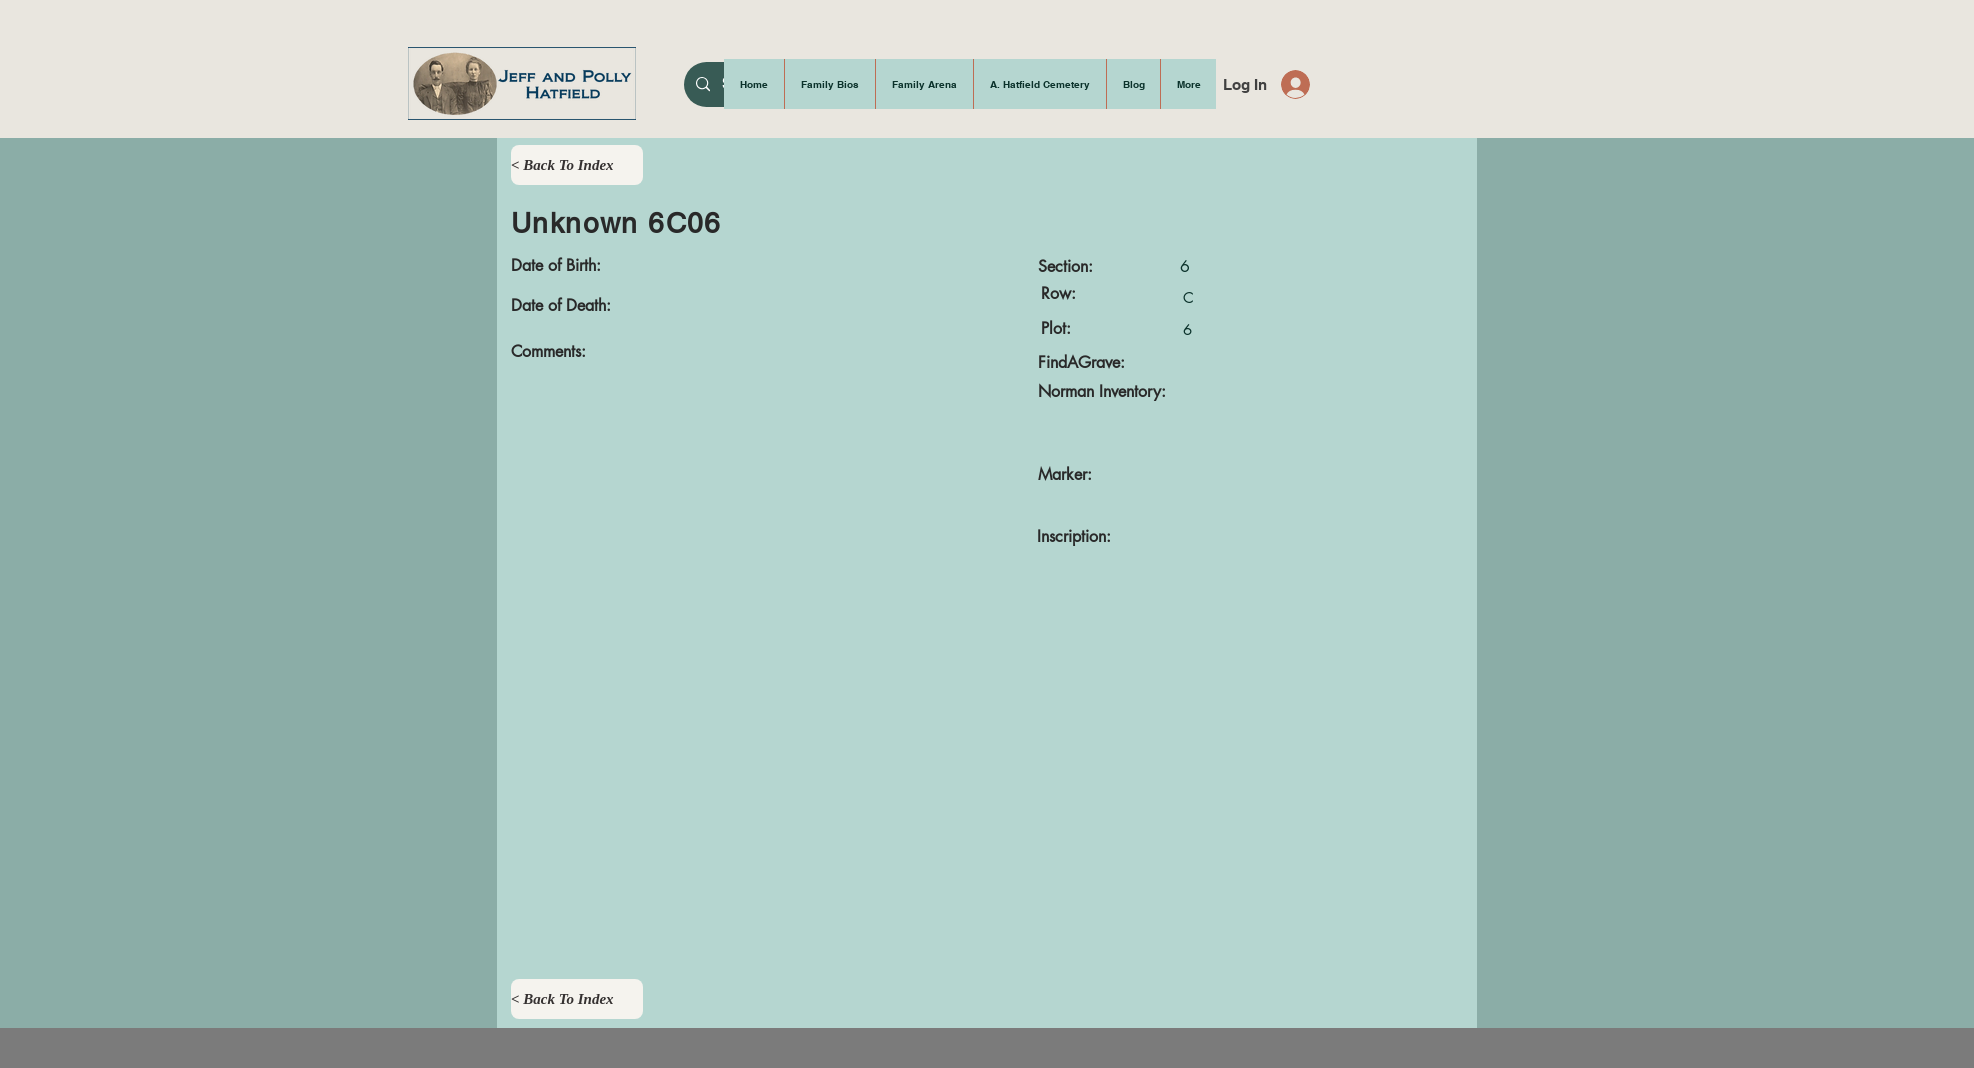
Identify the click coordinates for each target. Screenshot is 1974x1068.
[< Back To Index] (577, 165)
